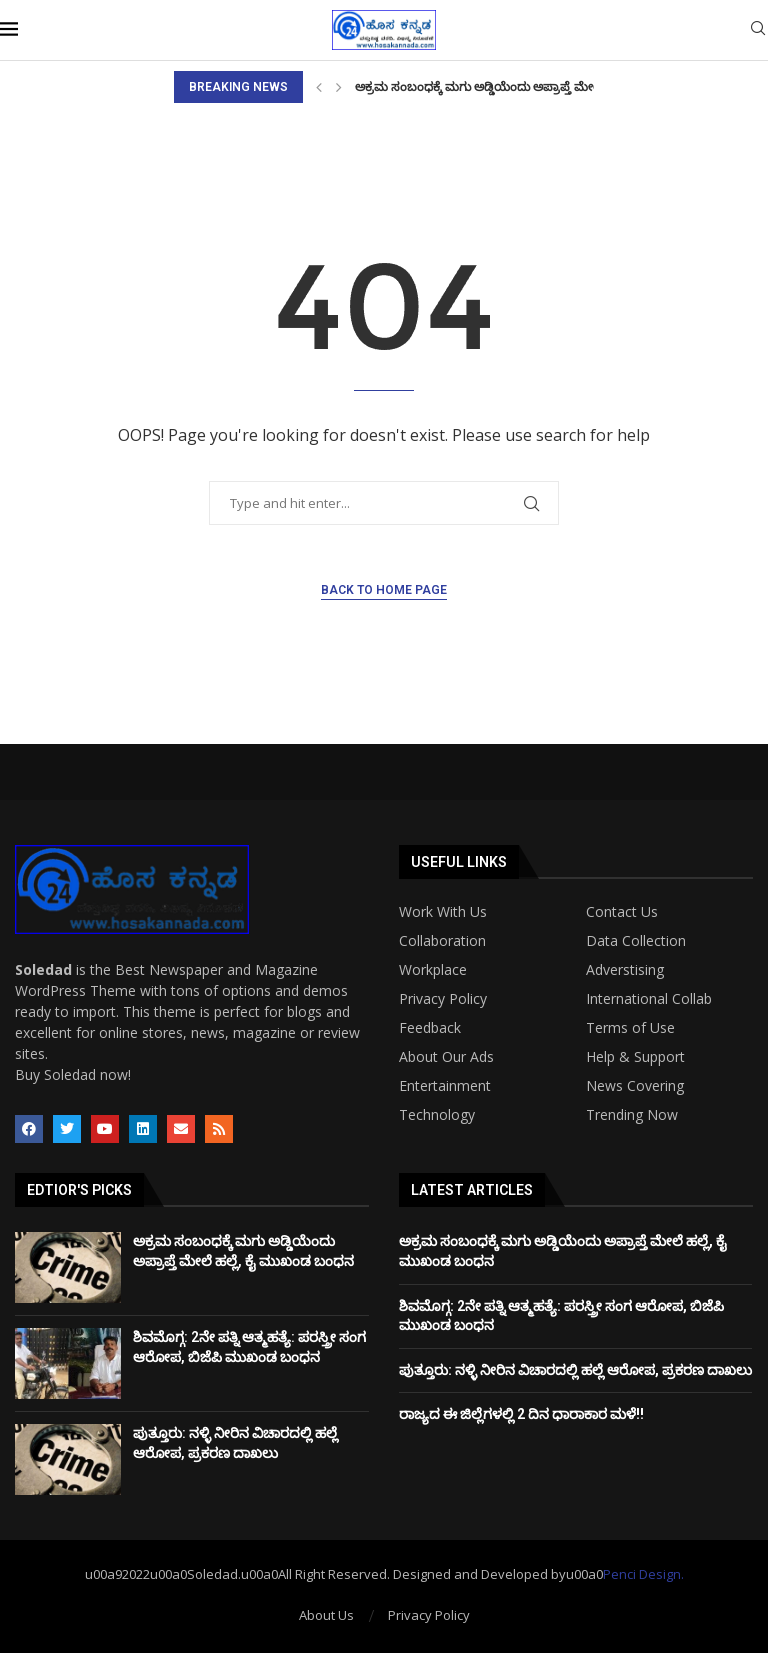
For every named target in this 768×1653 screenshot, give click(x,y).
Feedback (430, 1028)
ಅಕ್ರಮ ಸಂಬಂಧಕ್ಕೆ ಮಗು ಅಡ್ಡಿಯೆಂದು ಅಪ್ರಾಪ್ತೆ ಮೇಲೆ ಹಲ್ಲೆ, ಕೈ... (502, 87)
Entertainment (445, 1086)
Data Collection (636, 941)
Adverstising (625, 970)
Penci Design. (643, 1574)
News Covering (635, 1086)
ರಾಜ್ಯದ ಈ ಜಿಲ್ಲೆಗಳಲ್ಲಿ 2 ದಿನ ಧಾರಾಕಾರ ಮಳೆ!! (521, 1414)
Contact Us (622, 912)
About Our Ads (446, 1057)
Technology (437, 1115)
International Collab (649, 999)
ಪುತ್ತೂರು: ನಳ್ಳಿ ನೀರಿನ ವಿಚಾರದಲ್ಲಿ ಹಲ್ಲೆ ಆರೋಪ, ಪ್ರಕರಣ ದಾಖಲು (575, 1370)
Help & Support (635, 1057)
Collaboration (442, 941)
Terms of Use (630, 1028)
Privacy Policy (443, 999)
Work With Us (443, 912)
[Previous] (319, 87)
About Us (326, 1615)
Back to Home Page (384, 590)
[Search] (758, 30)
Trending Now (632, 1115)
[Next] (339, 87)
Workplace (433, 970)
